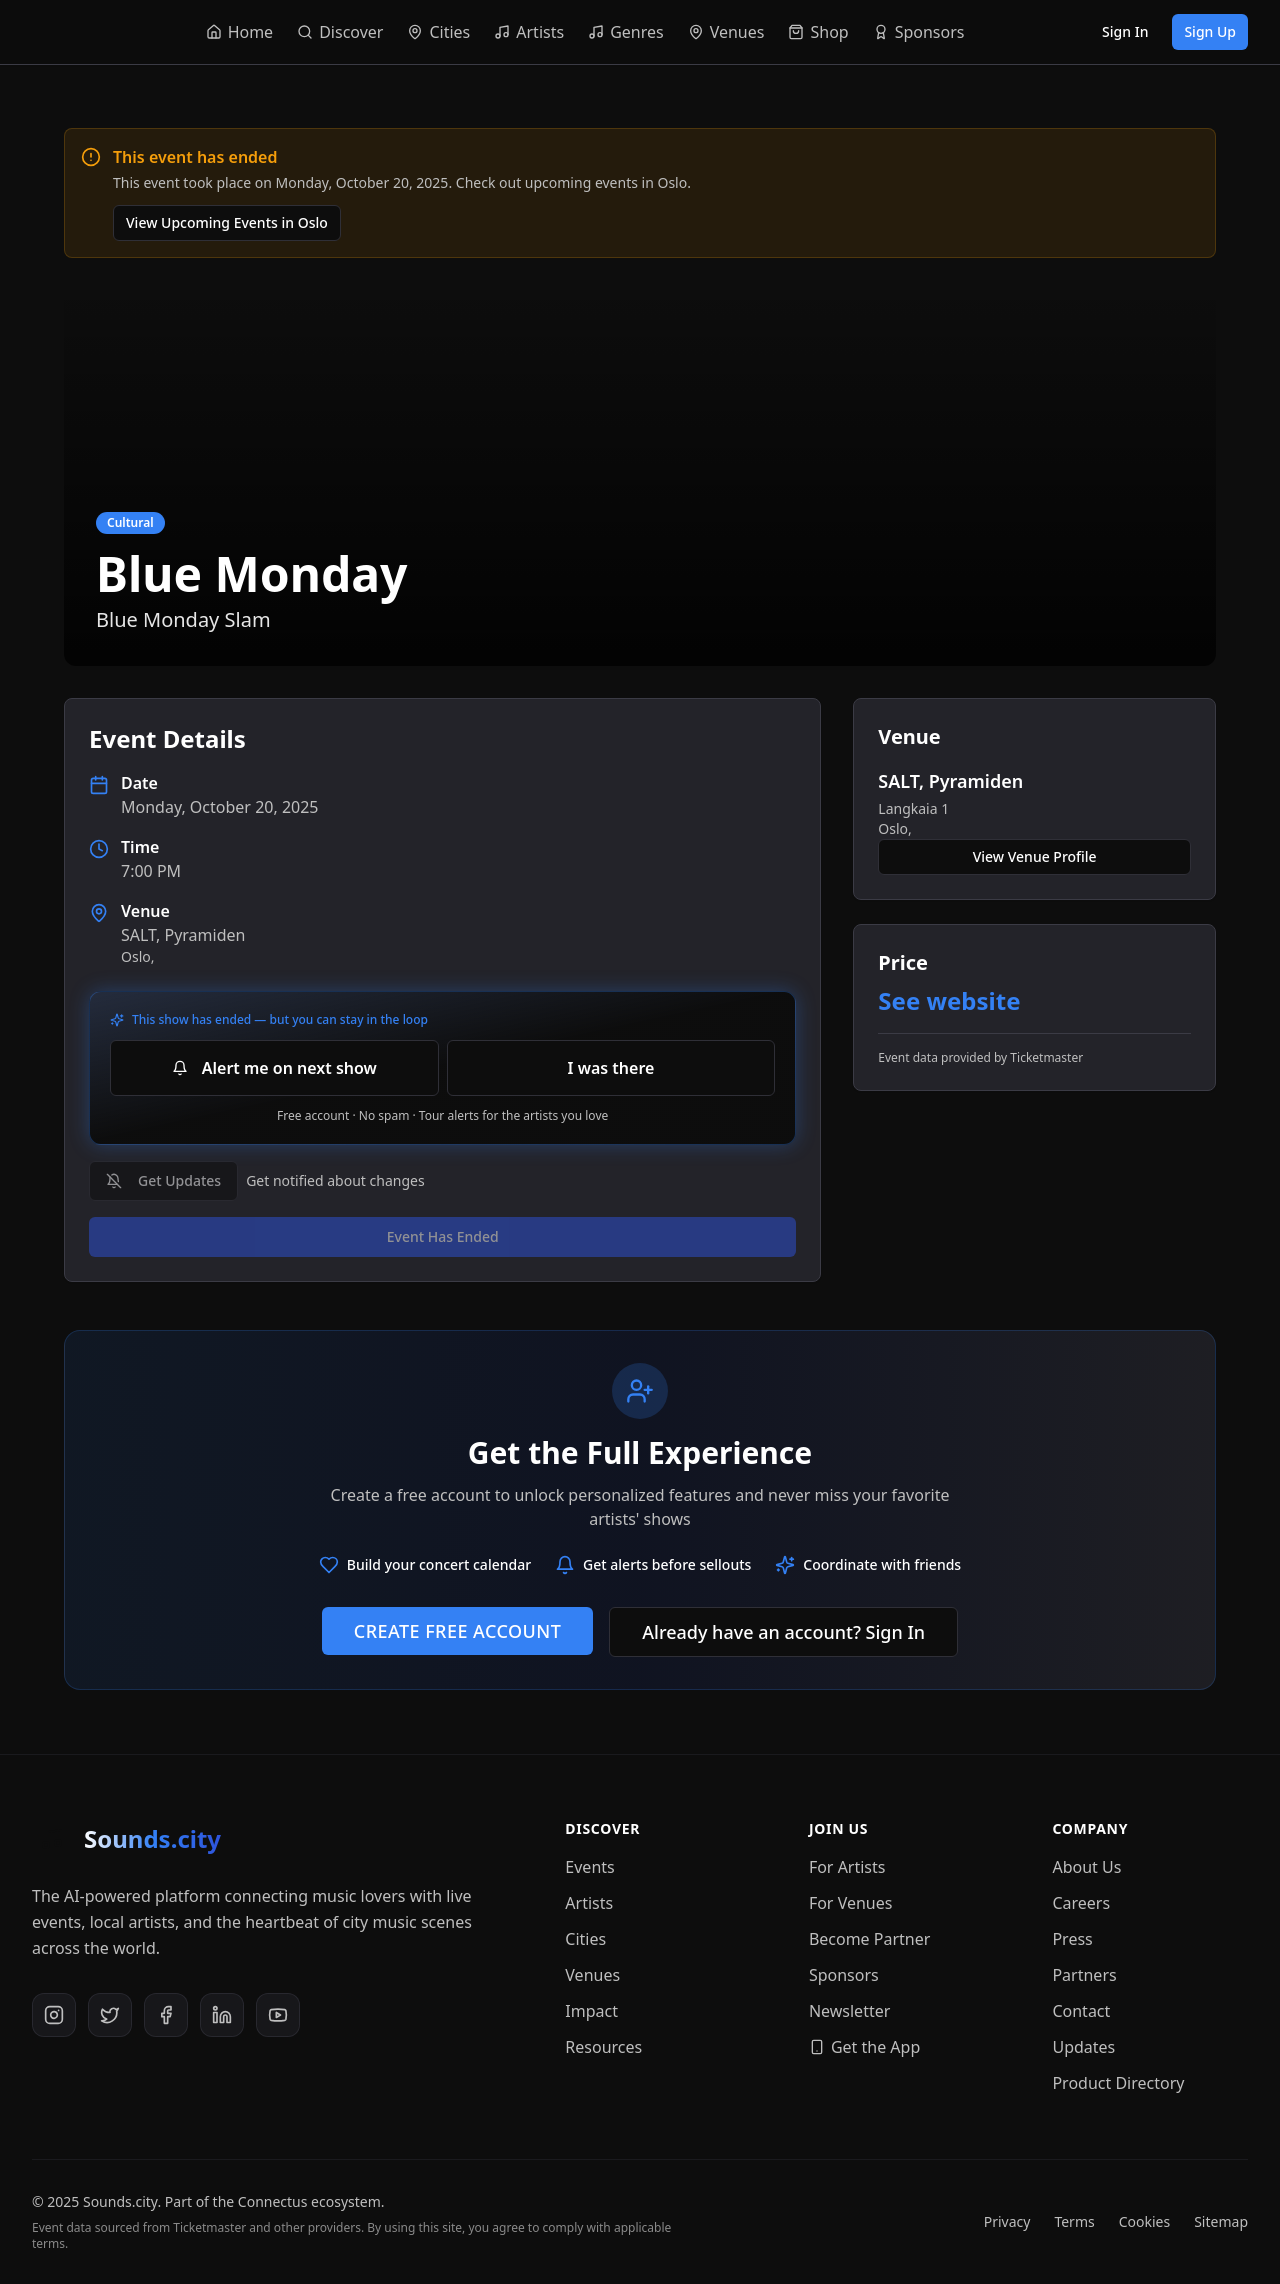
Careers (1081, 1903)
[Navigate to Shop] (818, 32)
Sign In (1125, 31)
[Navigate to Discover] (340, 32)
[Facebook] (166, 2015)
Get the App (864, 2047)
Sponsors (844, 1975)
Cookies (1144, 2221)
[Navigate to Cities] (438, 32)
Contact (1081, 2011)
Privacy (1007, 2221)
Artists (589, 1903)
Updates (1083, 2047)
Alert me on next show (274, 1068)
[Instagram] (54, 2015)
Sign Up (1210, 31)
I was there (611, 1068)
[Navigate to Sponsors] (918, 32)
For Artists (847, 1867)
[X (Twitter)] (110, 2015)
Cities (585, 1939)
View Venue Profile (1035, 856)
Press (1072, 1939)
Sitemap (1221, 2221)
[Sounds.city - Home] (56, 32)
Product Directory (1118, 2083)
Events (589, 1867)
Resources (603, 2047)
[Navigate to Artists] (529, 32)
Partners (1084, 1975)
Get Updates (163, 1180)
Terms (1074, 2221)
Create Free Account (457, 1631)
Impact (591, 2011)
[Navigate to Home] (239, 32)
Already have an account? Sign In (783, 1632)
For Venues (851, 1903)
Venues (592, 1975)
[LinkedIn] (222, 2015)
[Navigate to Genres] (626, 32)
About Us (1086, 1867)
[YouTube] (278, 2015)
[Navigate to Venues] (726, 32)
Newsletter (849, 2011)
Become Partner (870, 1939)
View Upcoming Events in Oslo (227, 222)
